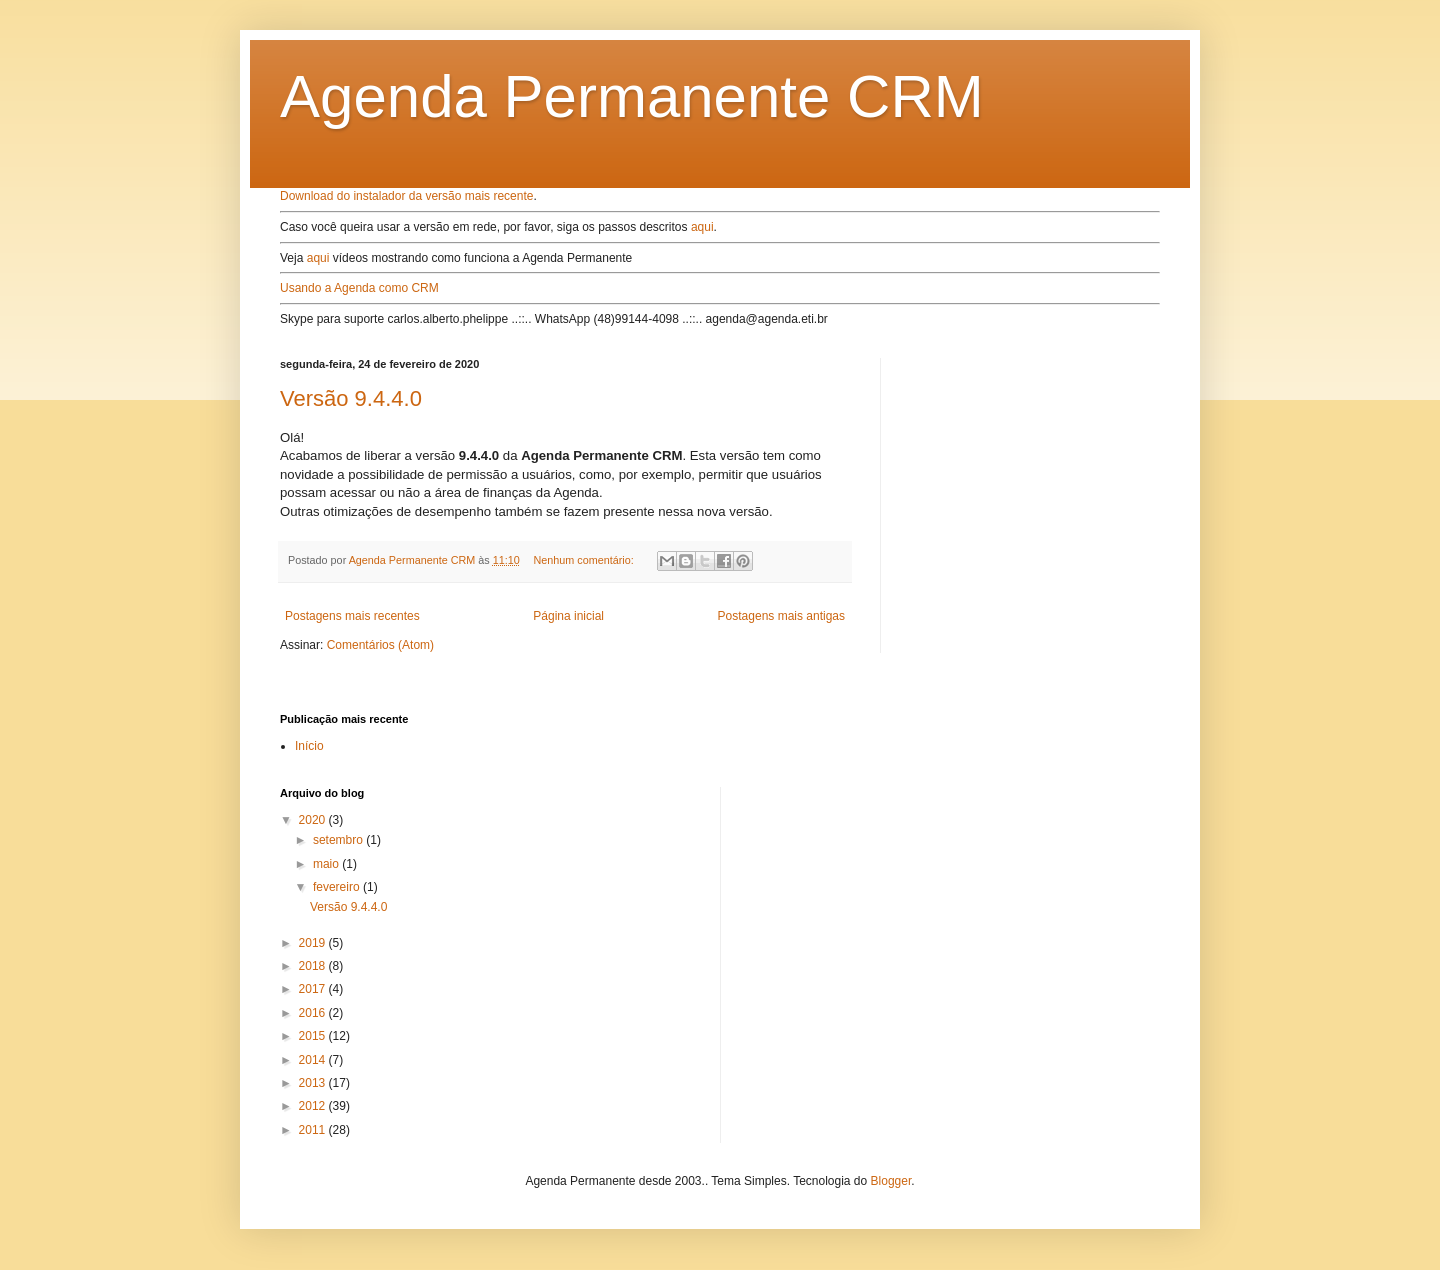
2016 (314, 1013)
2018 (314, 966)
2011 (314, 1130)
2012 (314, 1106)
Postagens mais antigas (781, 616)
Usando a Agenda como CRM (359, 288)
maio (327, 864)
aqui (702, 227)
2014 (314, 1060)
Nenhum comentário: (585, 560)
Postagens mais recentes (352, 616)
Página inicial (568, 616)
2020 (314, 820)
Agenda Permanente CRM (632, 96)
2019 (314, 943)
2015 (314, 1036)
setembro (339, 840)
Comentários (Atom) (380, 645)
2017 (314, 989)
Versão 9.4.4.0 (351, 398)
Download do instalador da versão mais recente (406, 196)
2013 (314, 1083)
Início (309, 746)
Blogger (891, 1181)
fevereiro (338, 887)
